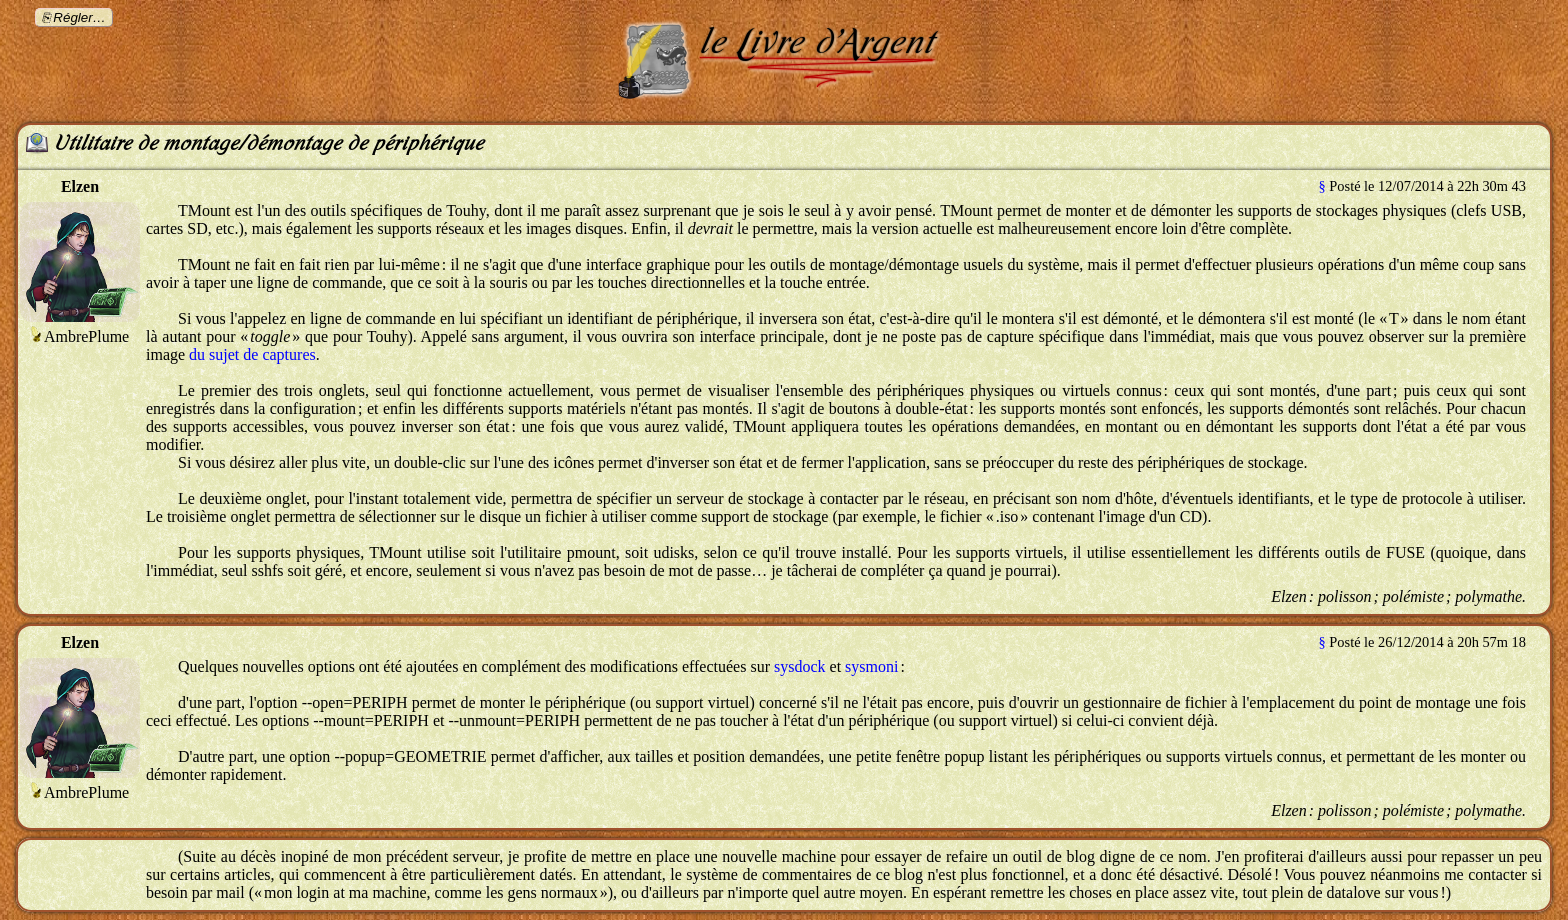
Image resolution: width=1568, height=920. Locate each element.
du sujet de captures (252, 354)
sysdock (800, 666)
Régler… (79, 17)
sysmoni (871, 666)
